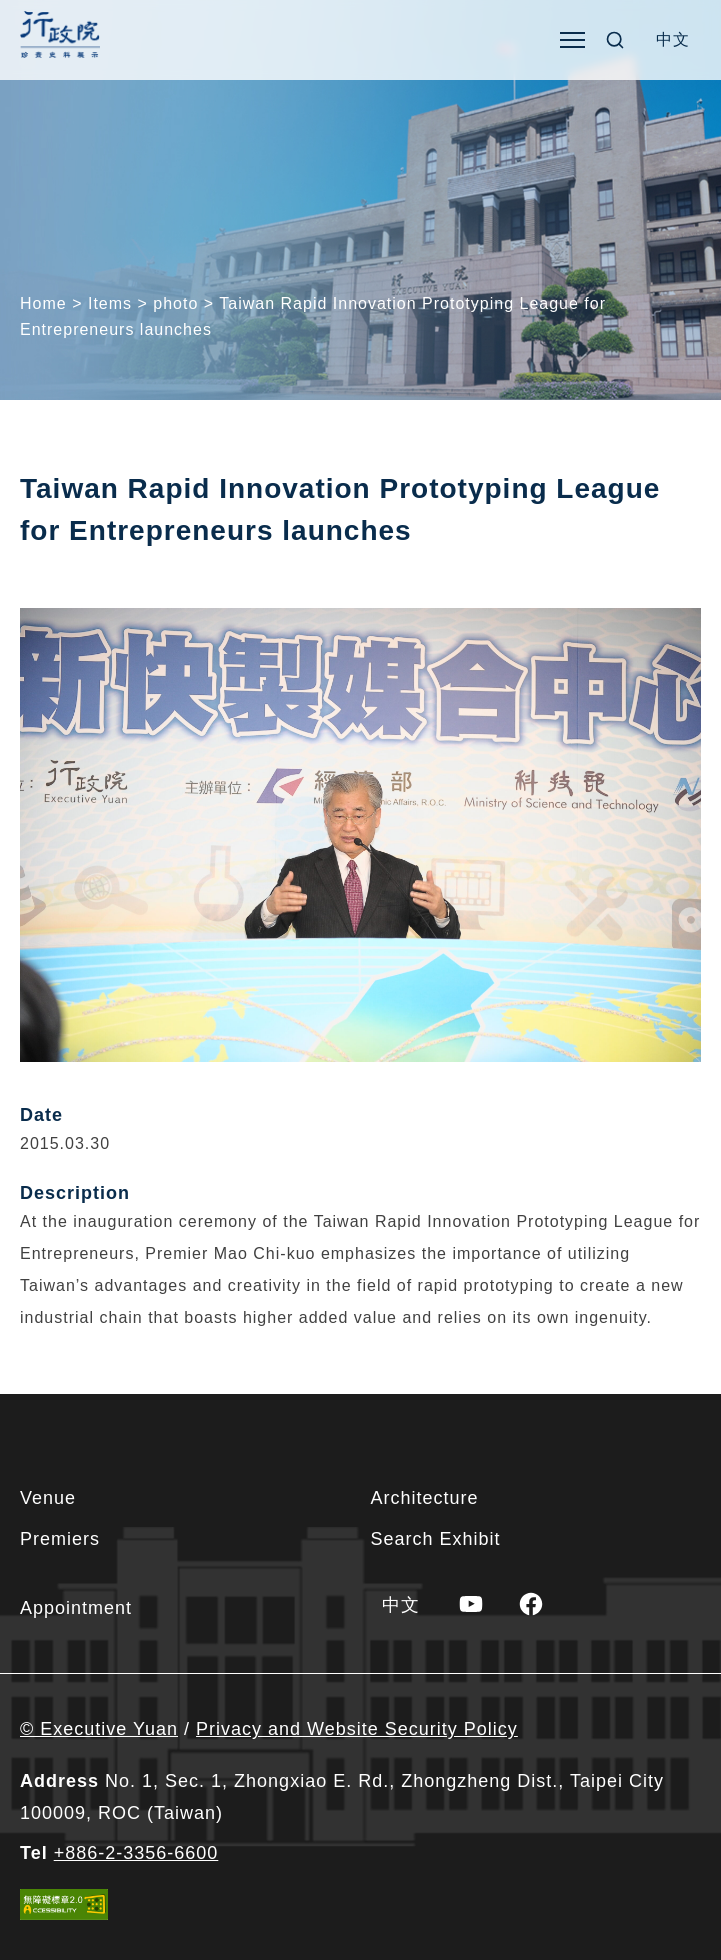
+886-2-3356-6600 (136, 1853)
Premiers (60, 1539)
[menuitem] (673, 40)
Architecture (425, 1498)
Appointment (76, 1608)
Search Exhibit (436, 1539)
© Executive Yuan (99, 1729)
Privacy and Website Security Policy (357, 1729)
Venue (48, 1498)
